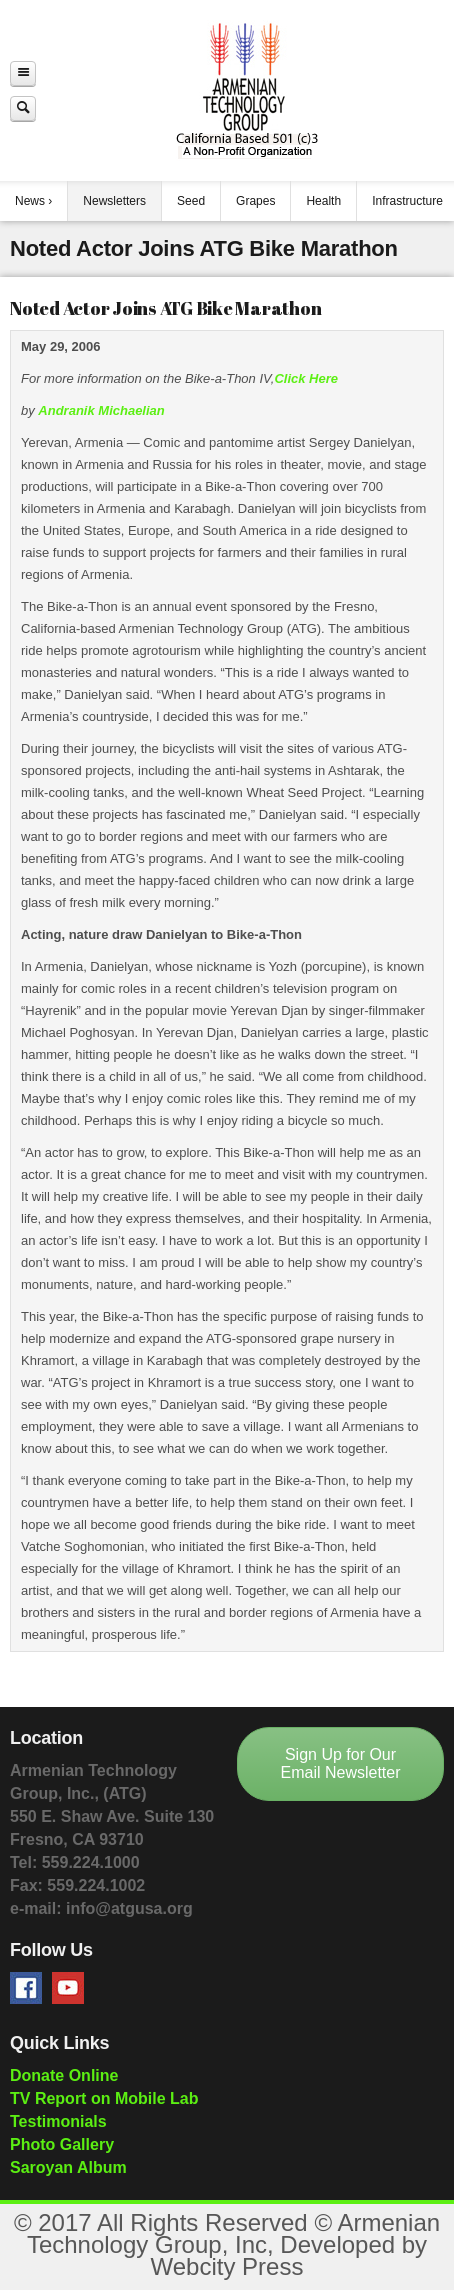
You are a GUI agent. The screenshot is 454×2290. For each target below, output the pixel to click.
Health (323, 201)
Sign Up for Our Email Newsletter (340, 1763)
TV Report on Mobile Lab (104, 2098)
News (30, 201)
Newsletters (114, 201)
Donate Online (64, 2075)
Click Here (306, 378)
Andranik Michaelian (101, 410)
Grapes (255, 201)
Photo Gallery (62, 2144)
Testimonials (58, 2121)
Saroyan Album (68, 2167)
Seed (191, 201)
